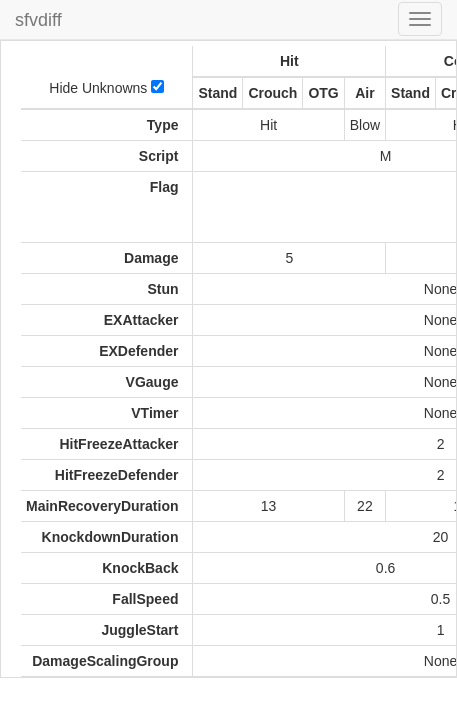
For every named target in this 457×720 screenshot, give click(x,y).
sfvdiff (38, 20)
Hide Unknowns (106, 88)
